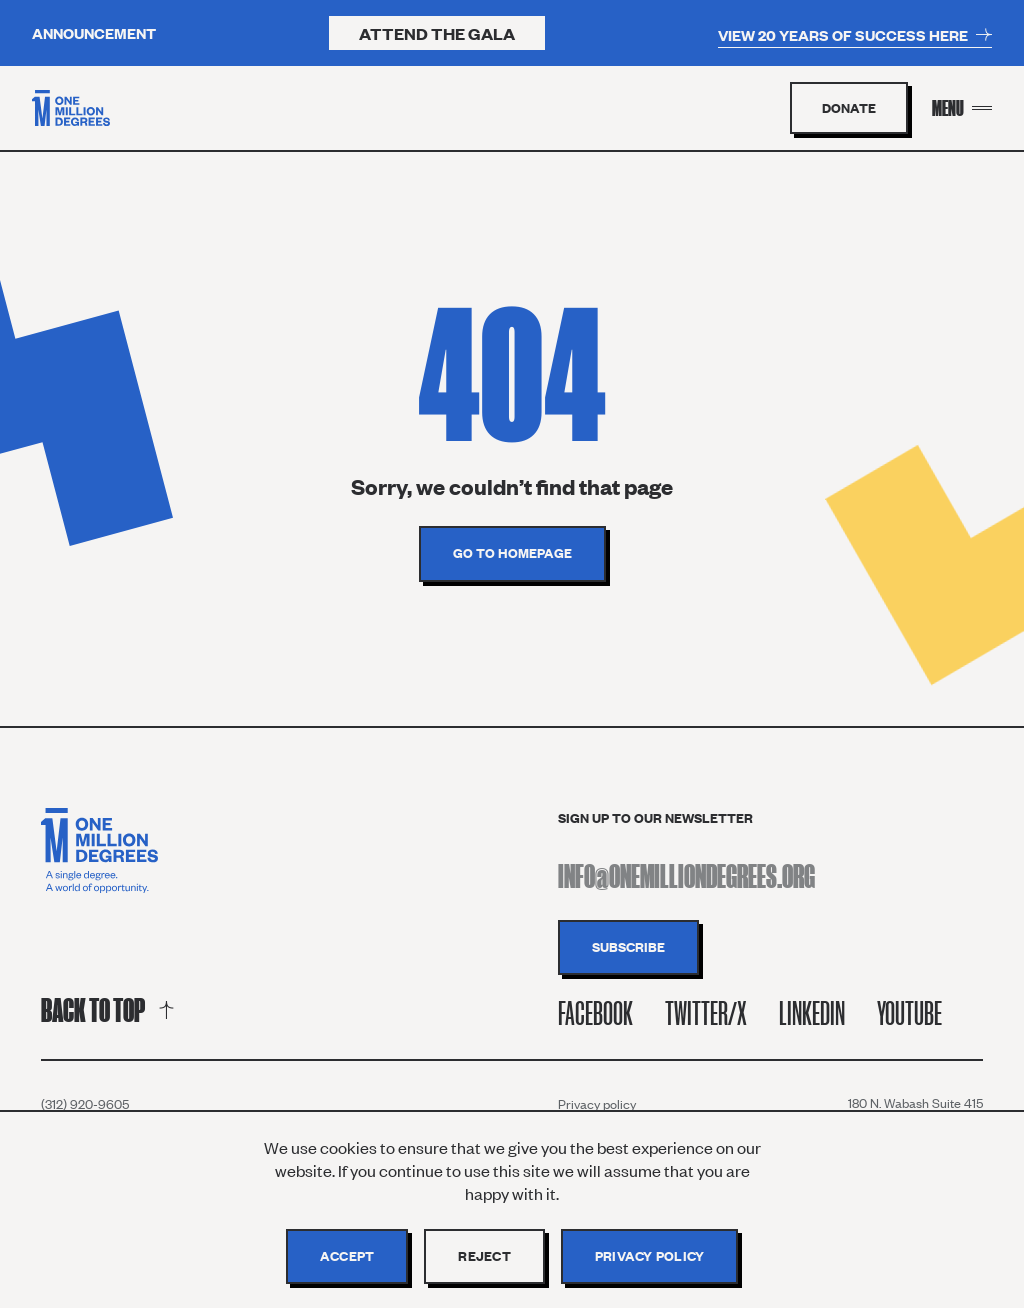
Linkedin (812, 1013)
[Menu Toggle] (962, 108)
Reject (484, 1256)
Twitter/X (706, 1013)
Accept (347, 1256)
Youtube (909, 1013)
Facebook (595, 1013)
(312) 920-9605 (85, 1104)
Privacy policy (597, 1104)
